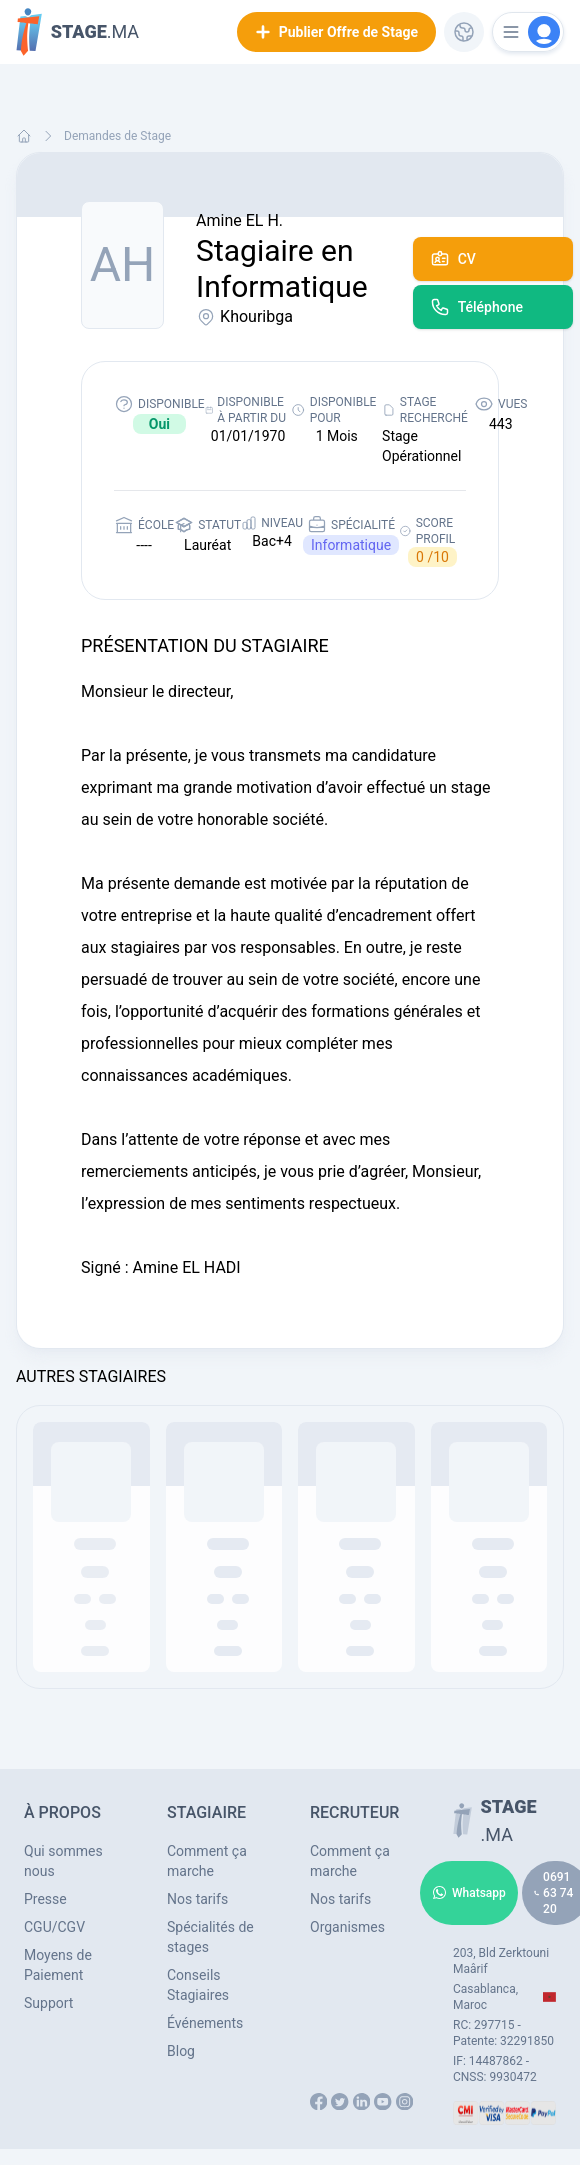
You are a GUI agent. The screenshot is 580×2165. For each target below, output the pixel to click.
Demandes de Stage (117, 136)
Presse (45, 1899)
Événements (205, 2023)
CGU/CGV (54, 1927)
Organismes (347, 1927)
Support (48, 2003)
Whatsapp (469, 1893)
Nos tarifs (197, 1899)
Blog (181, 2051)
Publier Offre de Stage (336, 32)
